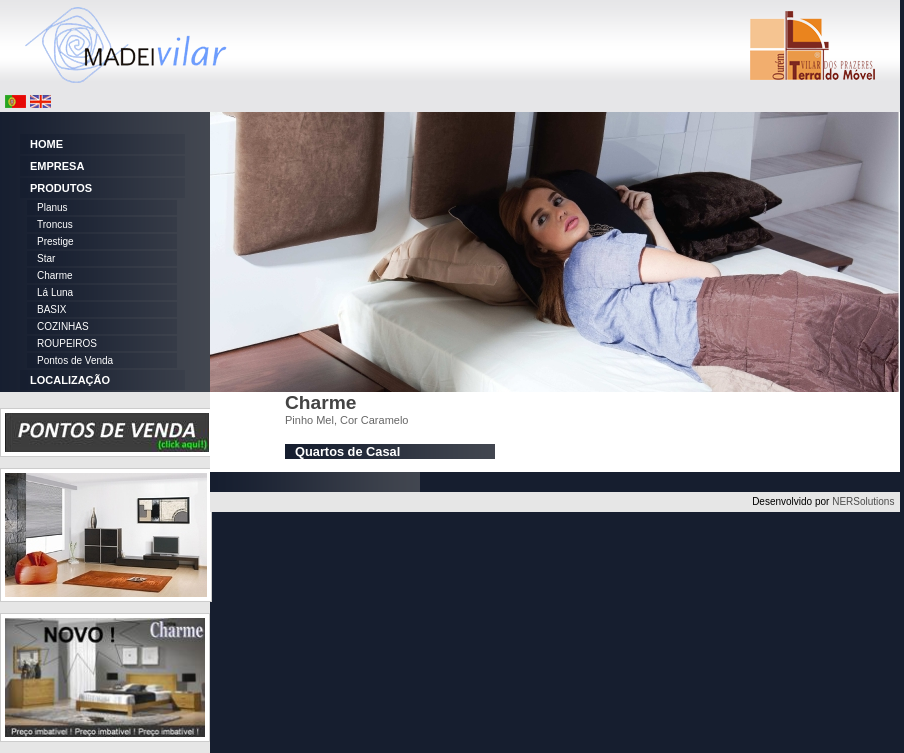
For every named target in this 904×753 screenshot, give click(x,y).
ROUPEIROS (67, 343)
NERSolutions (863, 501)
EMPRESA (57, 166)
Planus (52, 207)
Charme (55, 275)
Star (46, 258)
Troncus (55, 224)
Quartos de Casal (347, 451)
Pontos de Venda (75, 360)
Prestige (55, 241)
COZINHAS (63, 326)
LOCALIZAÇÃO (70, 380)
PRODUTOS (61, 188)
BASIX (51, 309)
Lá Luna (55, 292)
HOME (46, 144)
